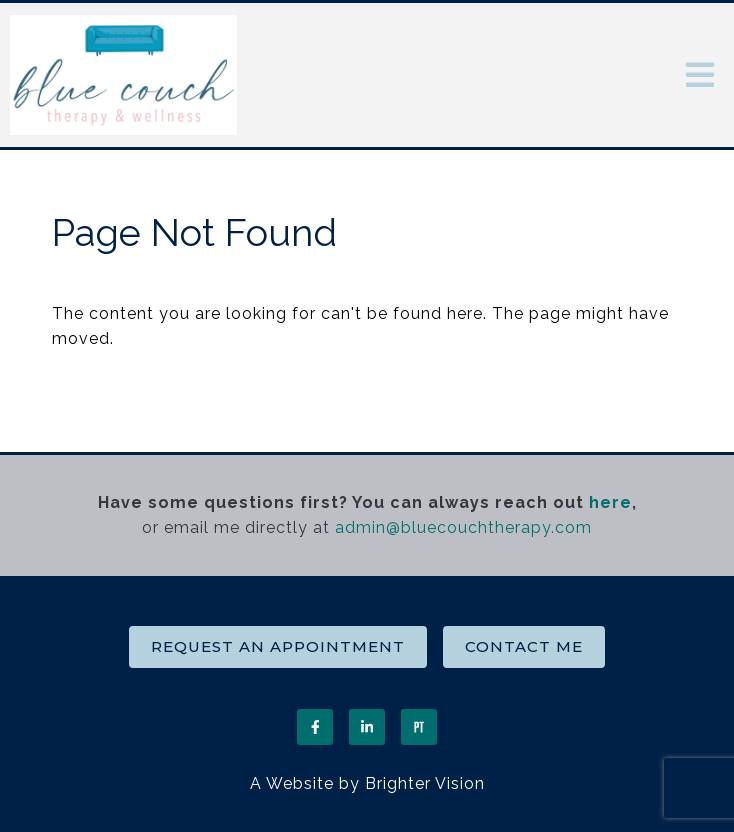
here (610, 502)
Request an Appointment (278, 646)
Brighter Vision (425, 783)
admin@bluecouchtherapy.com (463, 527)
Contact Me (524, 646)
